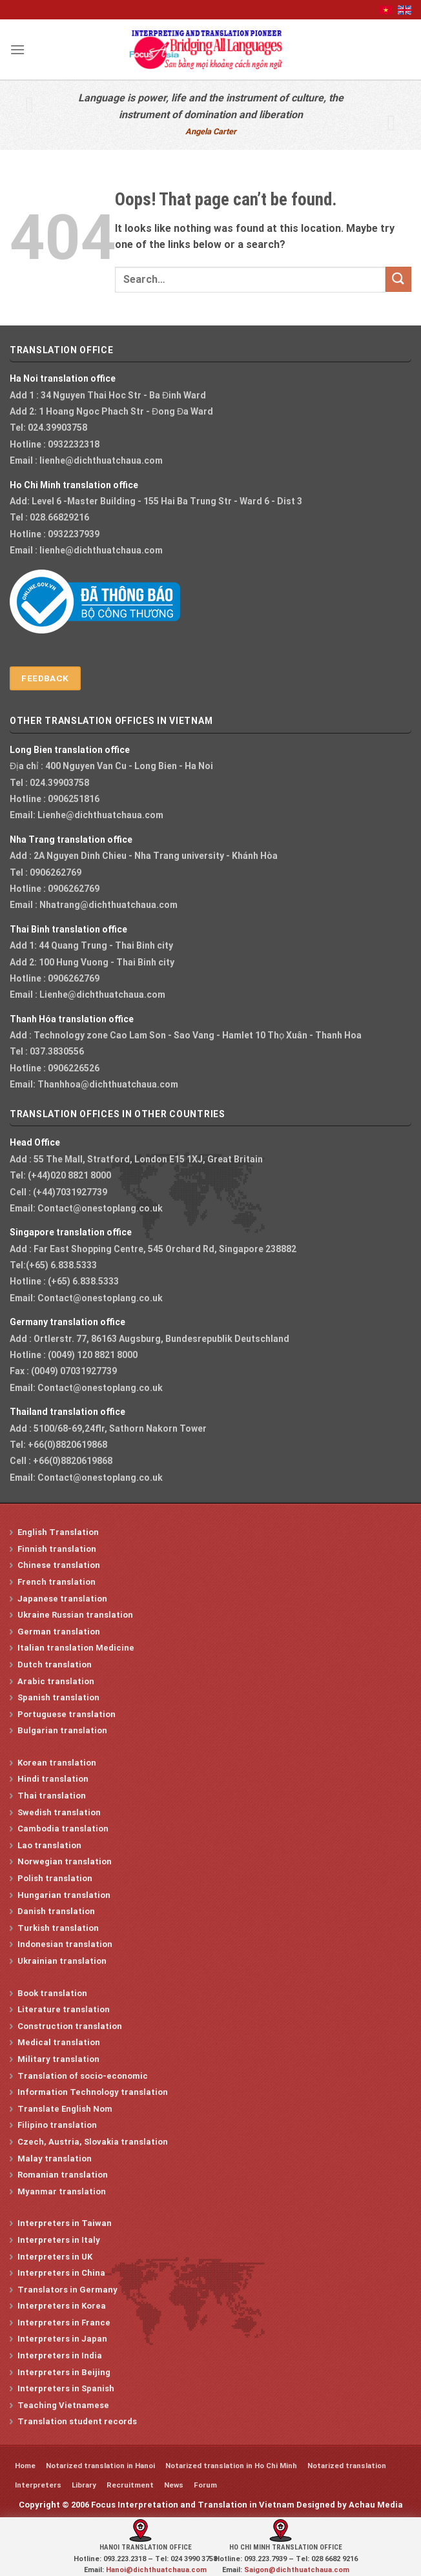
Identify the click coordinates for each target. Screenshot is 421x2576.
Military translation (58, 2059)
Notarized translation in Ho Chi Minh (231, 2465)
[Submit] (398, 279)
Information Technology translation (92, 2092)
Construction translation (69, 2026)
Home (25, 2465)
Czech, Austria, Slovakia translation (92, 2142)
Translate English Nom (64, 2109)
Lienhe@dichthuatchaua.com (100, 815)
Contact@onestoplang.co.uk (100, 1208)
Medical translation (58, 2042)
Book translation (52, 1993)
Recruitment (130, 2484)
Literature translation (63, 2009)
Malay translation (54, 2158)
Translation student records (77, 2421)
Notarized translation (346, 2465)
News (173, 2484)
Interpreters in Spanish (65, 2388)
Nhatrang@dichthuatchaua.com (108, 905)
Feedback (44, 678)
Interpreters (38, 2484)
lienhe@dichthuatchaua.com (101, 460)
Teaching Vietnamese (63, 2405)
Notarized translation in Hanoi (100, 2465)
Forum (205, 2484)
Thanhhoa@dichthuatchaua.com (107, 1084)
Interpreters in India (59, 2355)
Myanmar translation (61, 2191)
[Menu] (17, 49)
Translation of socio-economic (82, 2076)
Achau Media (376, 2504)
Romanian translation (62, 2174)
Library (84, 2484)
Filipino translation (57, 2125)
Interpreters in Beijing (63, 2372)
